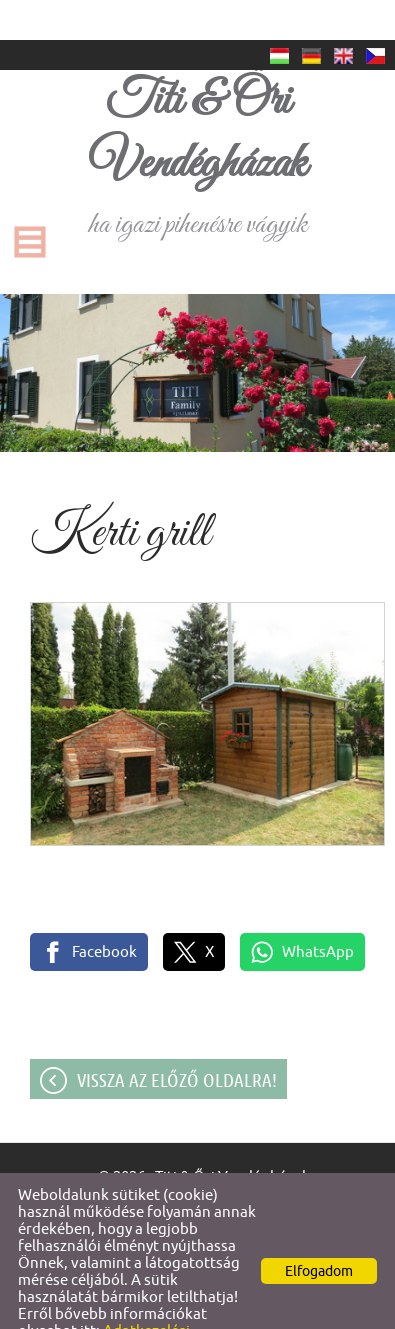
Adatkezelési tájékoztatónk (104, 1299)
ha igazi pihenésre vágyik (197, 117)
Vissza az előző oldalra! (177, 1040)
